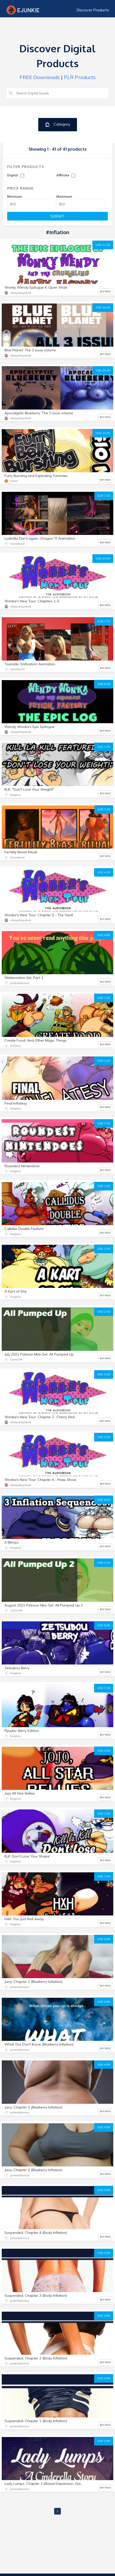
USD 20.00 (103, 558)
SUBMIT (57, 216)
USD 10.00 (103, 433)
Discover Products (93, 9)
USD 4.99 (103, 935)
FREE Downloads (40, 77)
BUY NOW (105, 291)
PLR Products (80, 77)
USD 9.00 (103, 684)
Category (57, 124)
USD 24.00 (103, 307)
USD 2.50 (103, 1311)
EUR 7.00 (104, 809)
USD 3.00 (103, 746)
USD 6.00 (103, 1499)
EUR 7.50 (104, 496)
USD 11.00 (103, 245)
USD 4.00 (103, 872)
